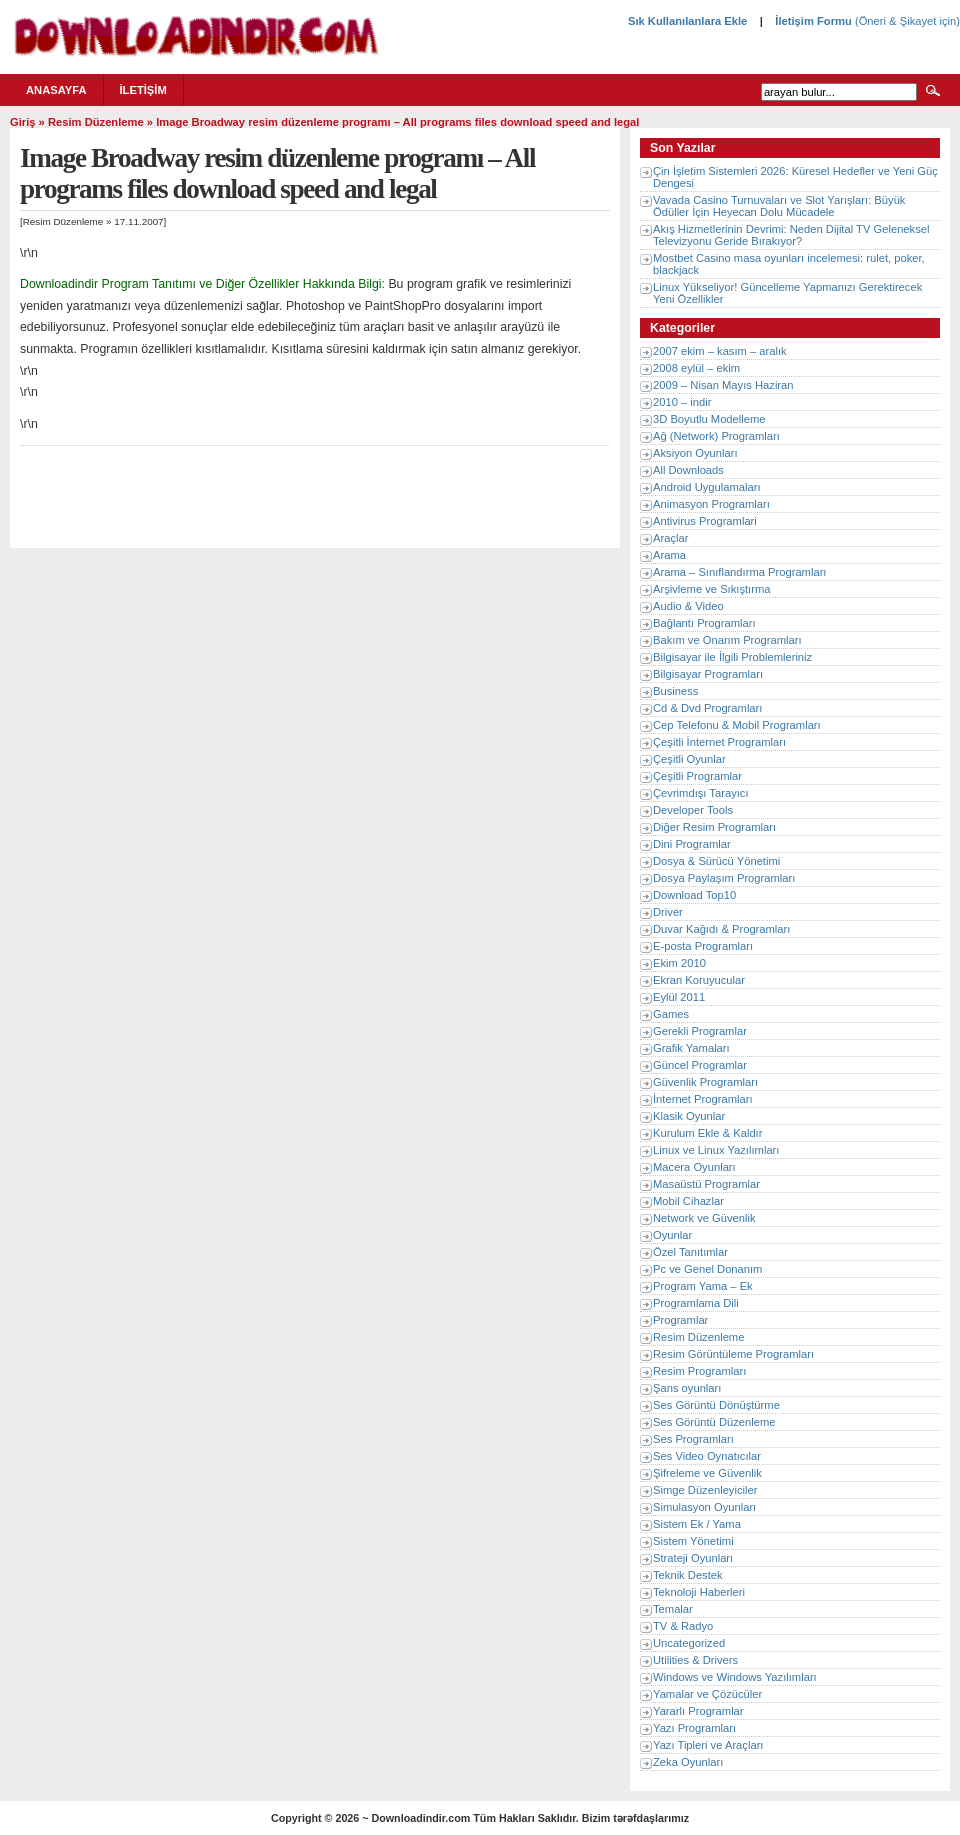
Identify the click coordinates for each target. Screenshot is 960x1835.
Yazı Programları (694, 1728)
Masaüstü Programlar (706, 1184)
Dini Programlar (692, 844)
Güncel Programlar (700, 1065)
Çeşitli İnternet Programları (719, 742)
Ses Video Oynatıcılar (707, 1456)
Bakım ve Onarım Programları (727, 640)
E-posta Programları (703, 946)
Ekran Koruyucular (699, 980)
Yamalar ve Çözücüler (707, 1694)
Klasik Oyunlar (689, 1116)
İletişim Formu (813, 21)
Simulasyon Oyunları (704, 1507)
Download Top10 (694, 895)
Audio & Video (688, 606)
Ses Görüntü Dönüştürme (716, 1405)
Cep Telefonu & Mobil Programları (737, 725)
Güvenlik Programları (705, 1082)
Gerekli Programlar (700, 1031)
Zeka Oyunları (688, 1762)
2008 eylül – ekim (696, 368)
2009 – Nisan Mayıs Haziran (723, 385)
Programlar (680, 1320)
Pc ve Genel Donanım (707, 1269)
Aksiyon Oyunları (695, 453)
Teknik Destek (688, 1575)
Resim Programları (699, 1371)
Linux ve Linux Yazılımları (716, 1150)
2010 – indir (682, 402)
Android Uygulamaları (707, 487)
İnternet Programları (703, 1099)
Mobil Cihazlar (688, 1201)
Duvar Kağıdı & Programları (721, 929)
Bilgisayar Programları (708, 674)
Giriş (23, 122)
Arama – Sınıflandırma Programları (739, 572)
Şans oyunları (687, 1388)
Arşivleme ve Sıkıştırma (712, 589)
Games (671, 1014)
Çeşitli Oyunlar (689, 759)
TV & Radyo (683, 1626)
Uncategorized (689, 1643)
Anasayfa (56, 90)
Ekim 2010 (679, 963)
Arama (669, 555)
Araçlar (670, 538)
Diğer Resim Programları (714, 827)
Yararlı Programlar (698, 1711)
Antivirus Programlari (705, 521)
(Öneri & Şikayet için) (906, 21)
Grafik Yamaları (691, 1048)
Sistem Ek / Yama (697, 1524)
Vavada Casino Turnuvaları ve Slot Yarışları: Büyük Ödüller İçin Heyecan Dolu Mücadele (779, 206)
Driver (668, 912)
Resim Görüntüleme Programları (733, 1354)
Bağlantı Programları (704, 623)
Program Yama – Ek (703, 1286)
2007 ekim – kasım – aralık (720, 351)
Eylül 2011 (679, 997)
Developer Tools (693, 810)
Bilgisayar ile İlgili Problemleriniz (732, 657)
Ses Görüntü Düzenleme (714, 1422)
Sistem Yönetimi (693, 1541)
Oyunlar (672, 1235)
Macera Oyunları (694, 1167)
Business (675, 691)
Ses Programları (693, 1439)
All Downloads (688, 470)
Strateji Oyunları (693, 1558)
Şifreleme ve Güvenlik (707, 1473)
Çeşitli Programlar (697, 776)
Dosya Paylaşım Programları (724, 878)
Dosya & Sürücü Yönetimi (716, 861)
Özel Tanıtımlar (690, 1252)
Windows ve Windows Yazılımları (735, 1677)
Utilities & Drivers (695, 1660)
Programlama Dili (696, 1303)
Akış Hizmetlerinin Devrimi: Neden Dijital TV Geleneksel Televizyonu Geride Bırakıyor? (791, 235)
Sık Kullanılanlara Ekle (687, 21)
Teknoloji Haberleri (699, 1592)
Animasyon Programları (711, 504)
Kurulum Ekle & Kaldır (707, 1133)
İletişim (143, 90)
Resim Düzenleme (96, 122)
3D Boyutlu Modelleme (709, 419)
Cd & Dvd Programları (707, 708)
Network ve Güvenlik (704, 1218)
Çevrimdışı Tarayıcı (701, 793)
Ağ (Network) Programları (716, 436)
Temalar (673, 1609)
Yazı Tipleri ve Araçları (708, 1745)
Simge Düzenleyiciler (705, 1490)
